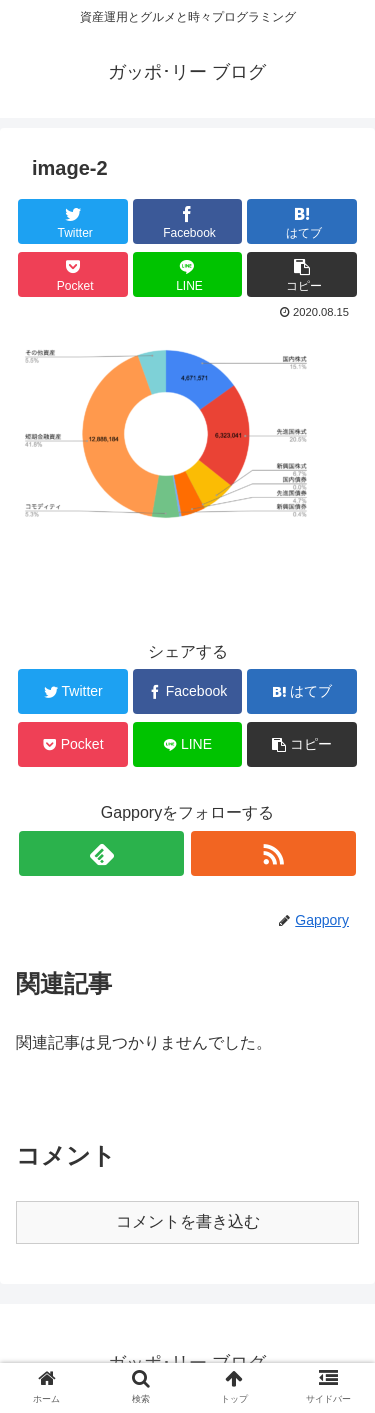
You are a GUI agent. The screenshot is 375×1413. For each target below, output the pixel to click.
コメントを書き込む (188, 1221)
